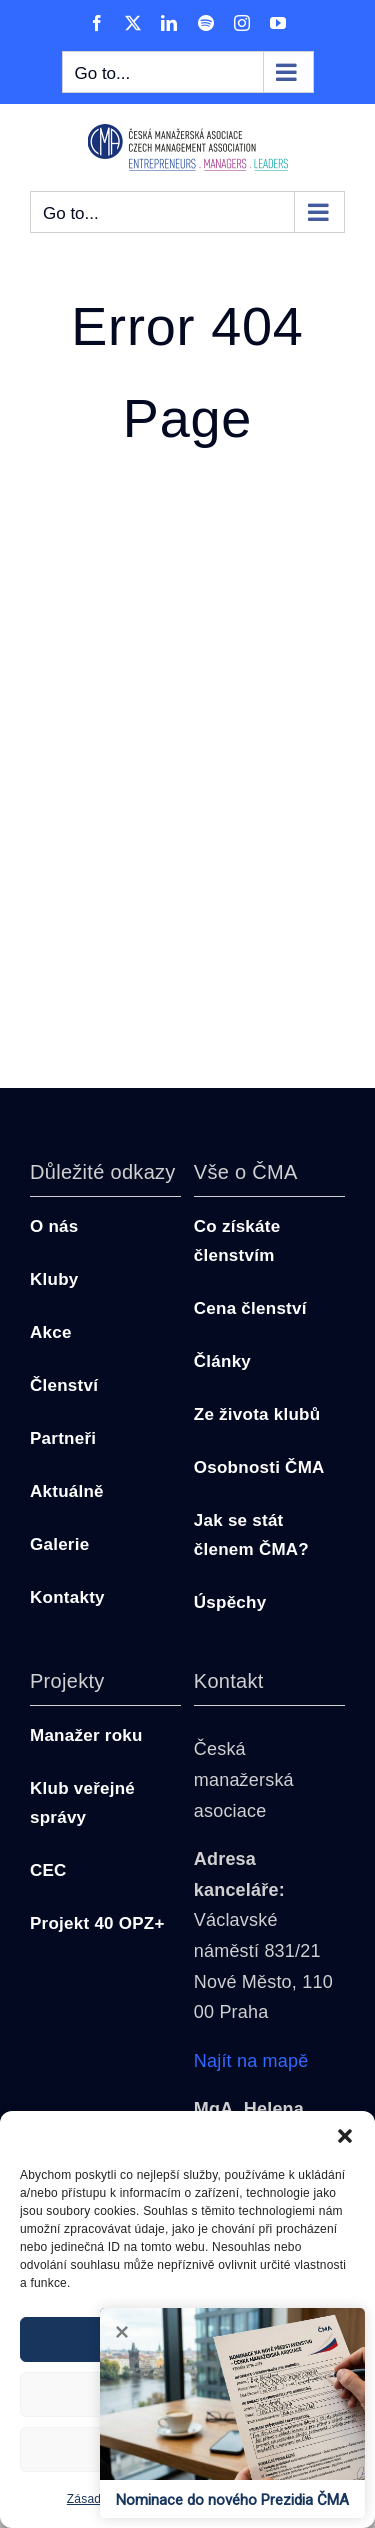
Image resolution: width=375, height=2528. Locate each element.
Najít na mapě (251, 2061)
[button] (345, 2136)
